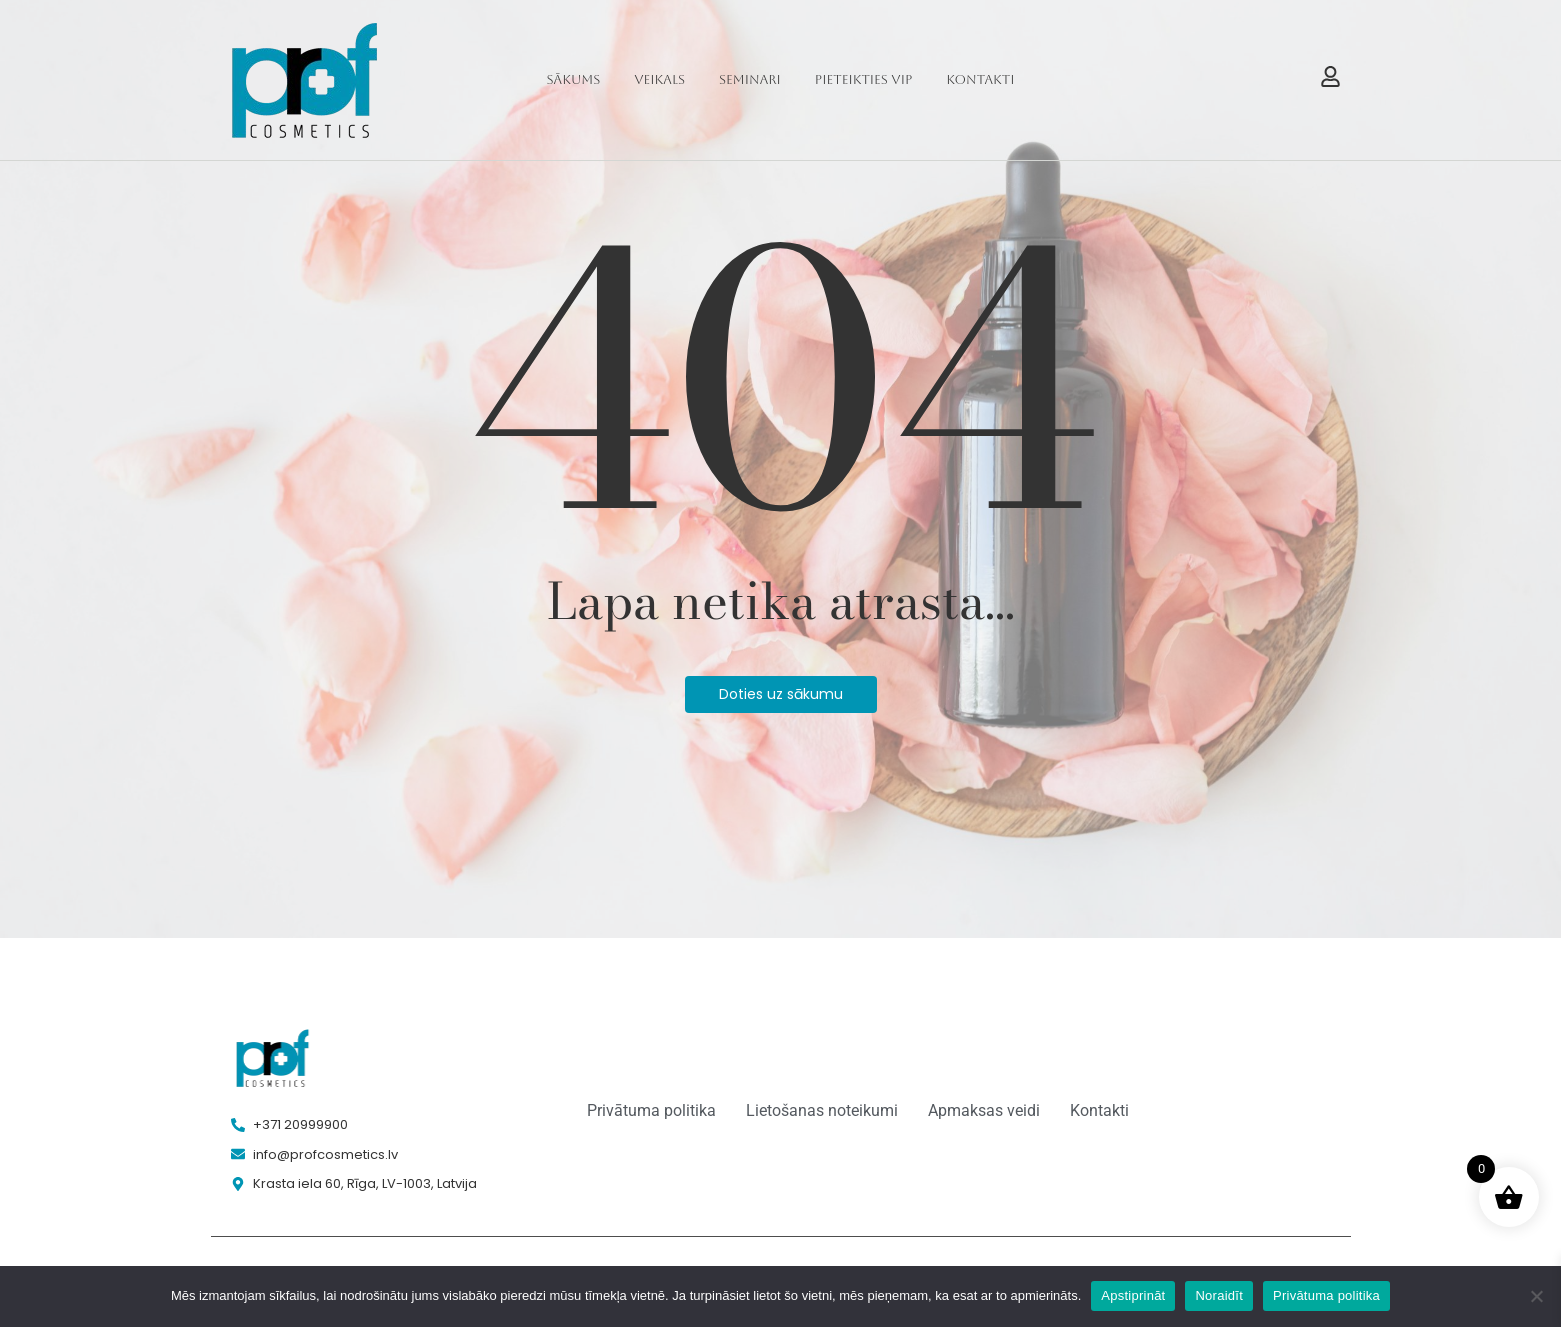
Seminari (750, 79)
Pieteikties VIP (864, 79)
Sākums (574, 79)
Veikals (659, 79)
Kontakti (980, 79)
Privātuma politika (1326, 1295)
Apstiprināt (1133, 1295)
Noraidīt (1219, 1295)
